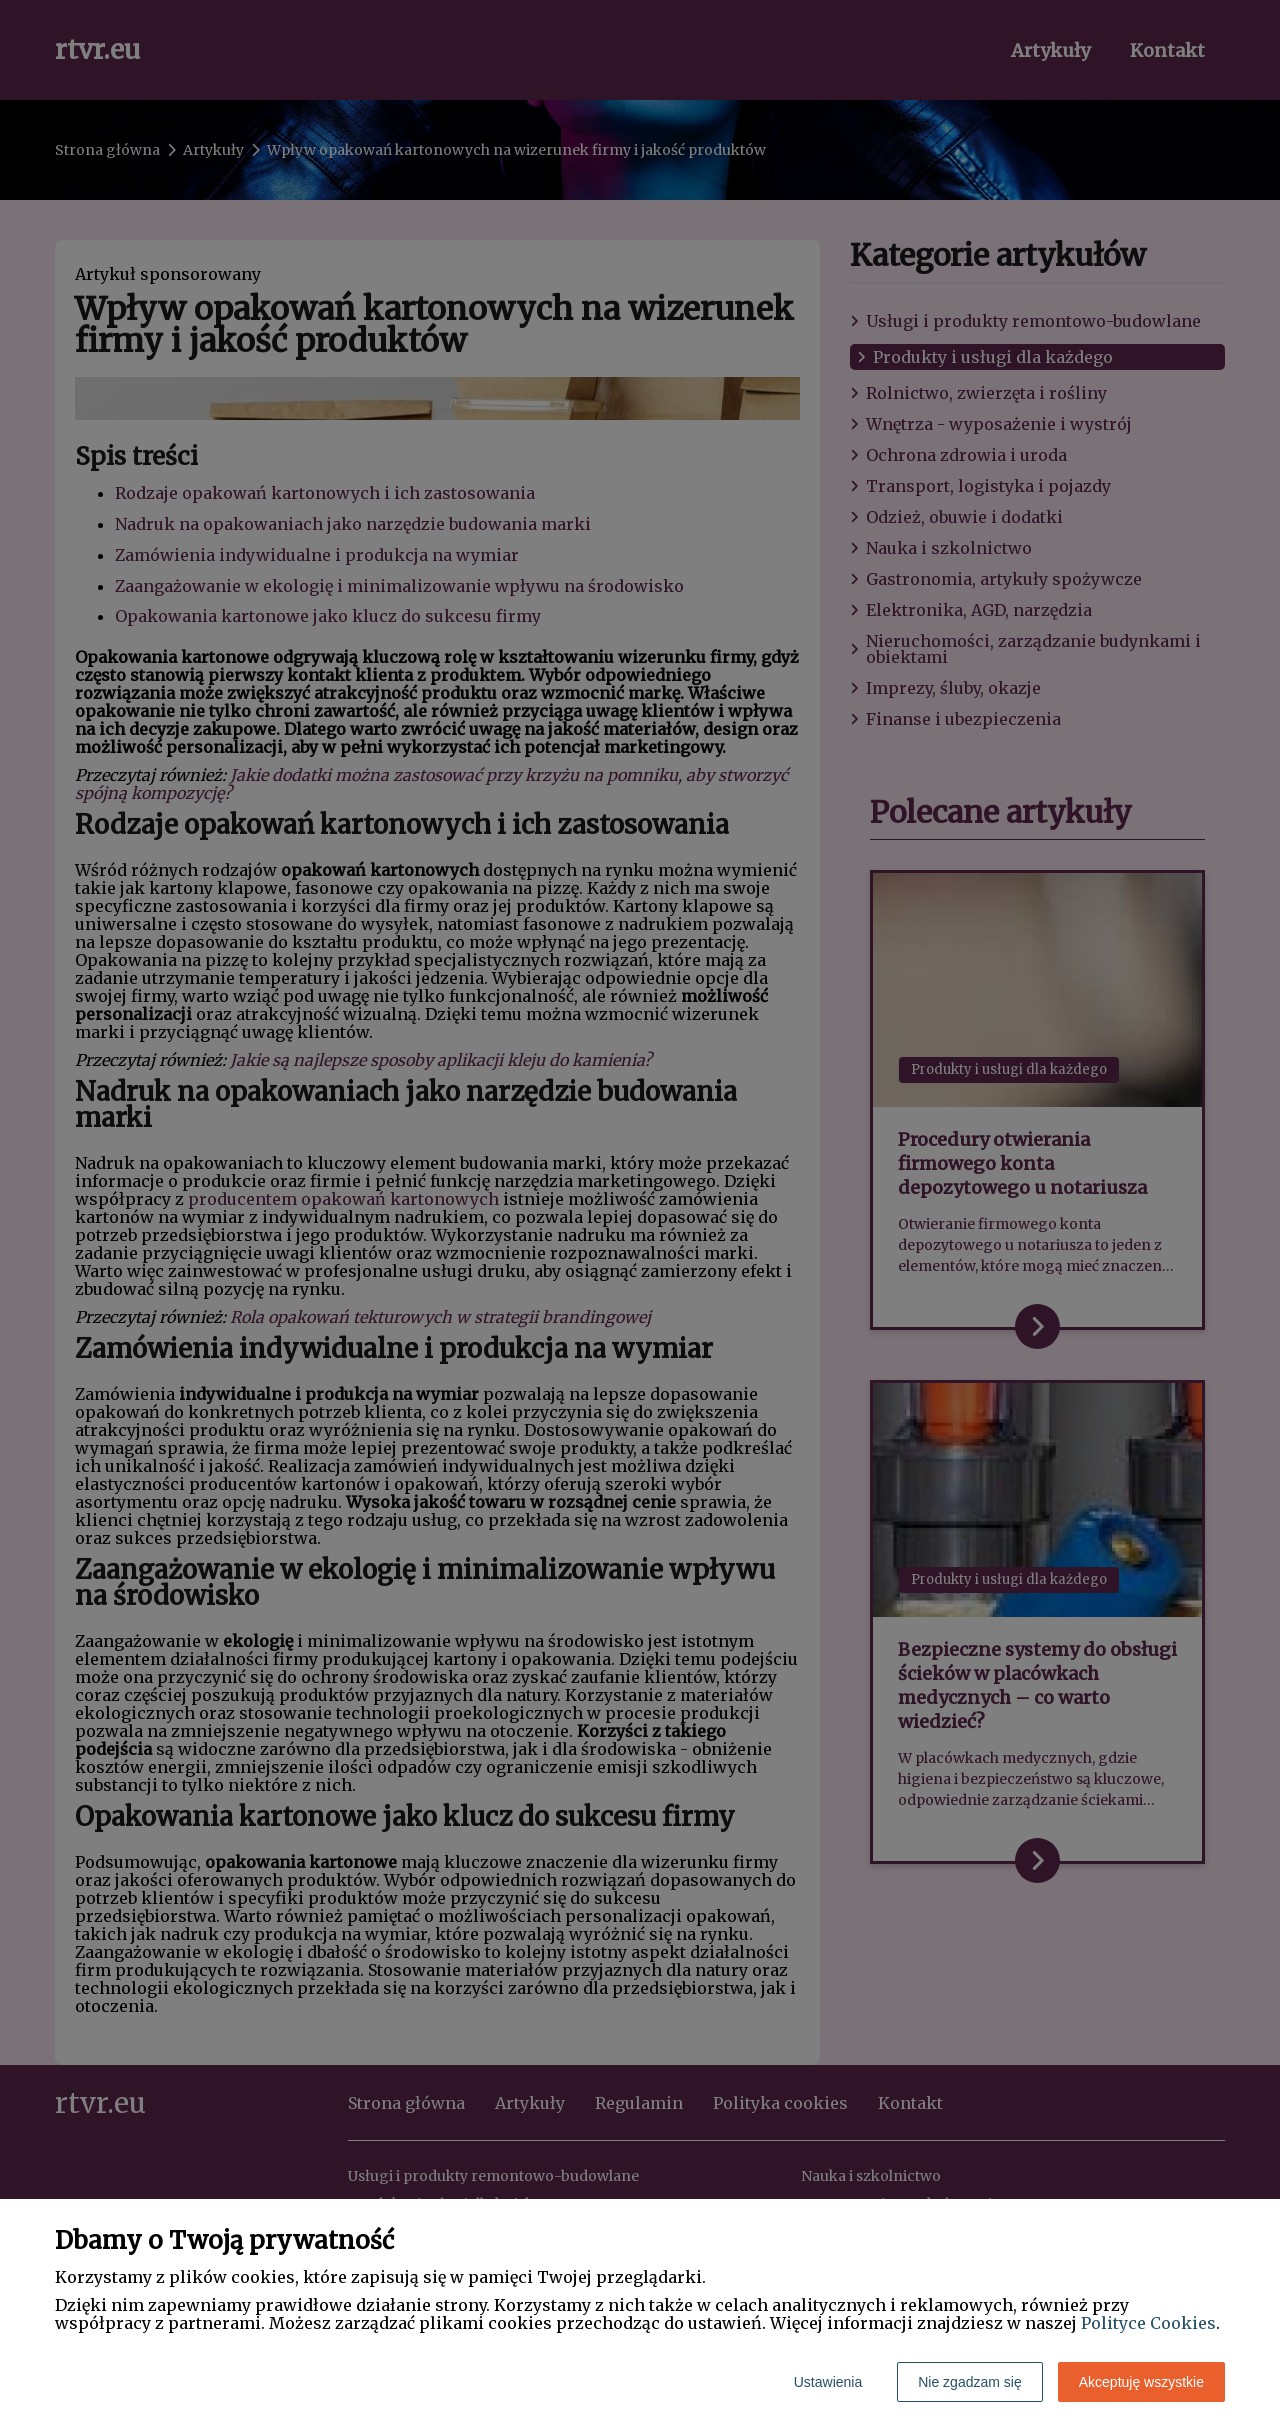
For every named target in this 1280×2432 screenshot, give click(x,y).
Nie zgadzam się (970, 2382)
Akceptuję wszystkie (1141, 2382)
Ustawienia (828, 2382)
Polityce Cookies (1148, 2323)
